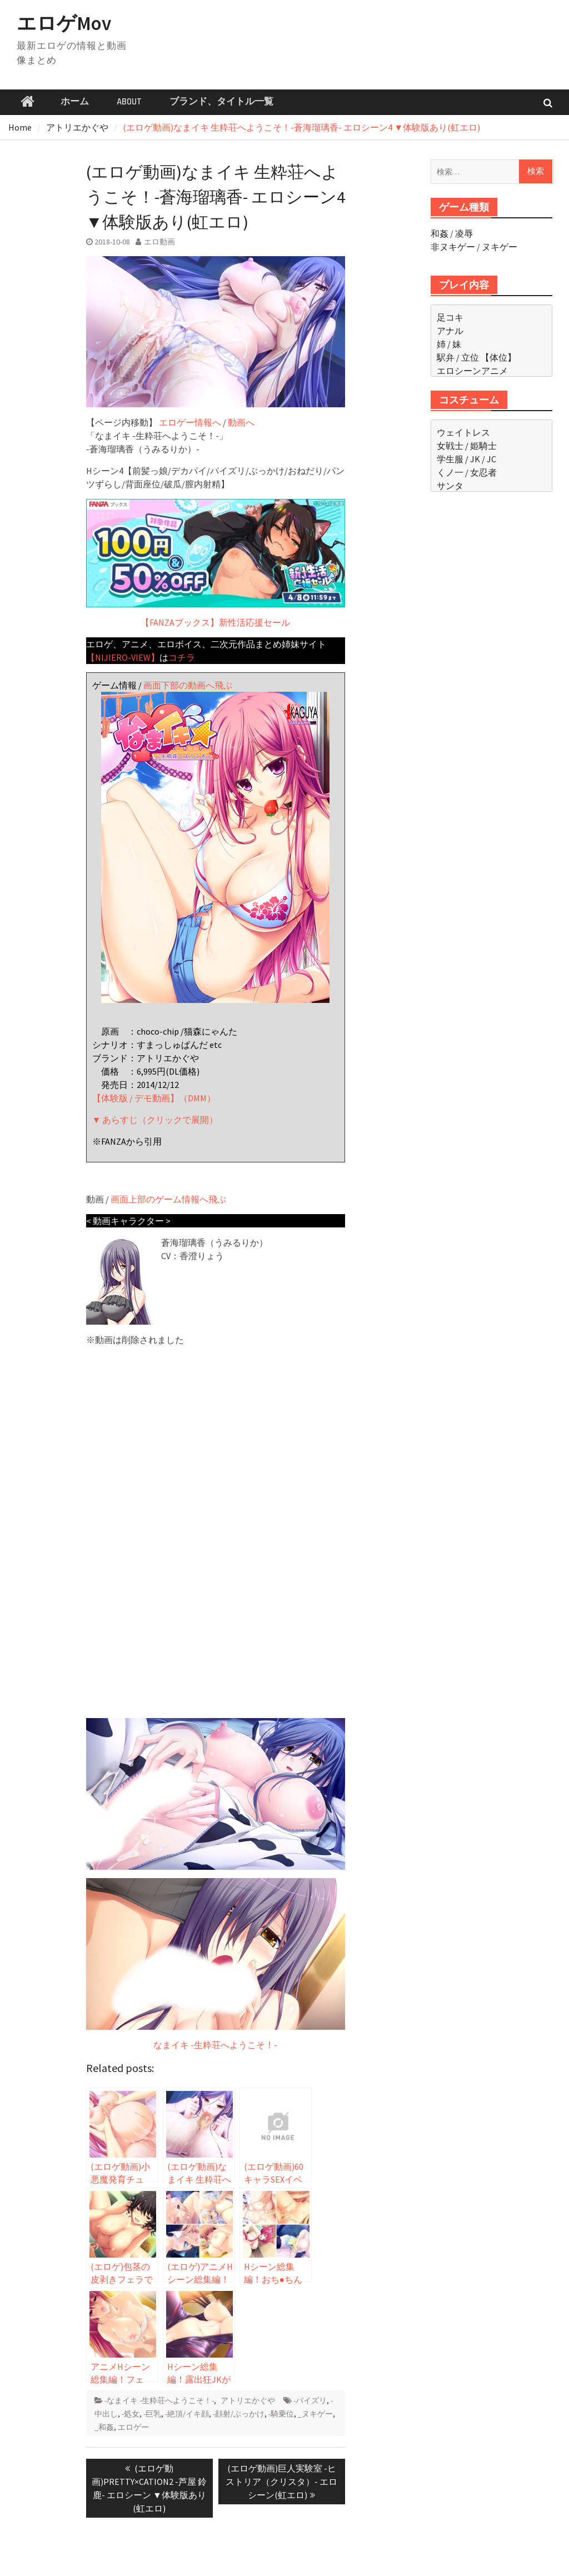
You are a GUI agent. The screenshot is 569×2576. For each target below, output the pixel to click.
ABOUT (129, 102)
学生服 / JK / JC (466, 459)
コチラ (181, 657)
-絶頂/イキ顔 (187, 2414)
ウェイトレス (463, 432)
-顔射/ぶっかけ (238, 2414)
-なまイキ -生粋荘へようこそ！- (159, 2400)
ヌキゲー (499, 246)
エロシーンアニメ (472, 370)
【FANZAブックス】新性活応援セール (216, 563)
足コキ (450, 317)
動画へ (241, 422)
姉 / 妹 (449, 344)
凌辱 (464, 233)
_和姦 (104, 2427)
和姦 (439, 233)
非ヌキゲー (453, 246)
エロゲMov (64, 23)
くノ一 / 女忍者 (467, 472)
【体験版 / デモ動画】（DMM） (154, 1098)
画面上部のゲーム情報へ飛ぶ (168, 1199)
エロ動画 (159, 242)
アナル (450, 330)
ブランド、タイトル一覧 (221, 102)
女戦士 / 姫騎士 (467, 445)
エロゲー (133, 2427)
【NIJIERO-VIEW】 (122, 657)
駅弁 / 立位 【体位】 (476, 357)
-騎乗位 (281, 2414)
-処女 (130, 2414)
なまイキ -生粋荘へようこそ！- (215, 2044)
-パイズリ (310, 2400)
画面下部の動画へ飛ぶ (187, 685)
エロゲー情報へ (190, 422)
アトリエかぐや (248, 2400)
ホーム (75, 102)
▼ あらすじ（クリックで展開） (155, 1119)
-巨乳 (152, 2414)
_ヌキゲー (315, 2414)
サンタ (450, 485)
